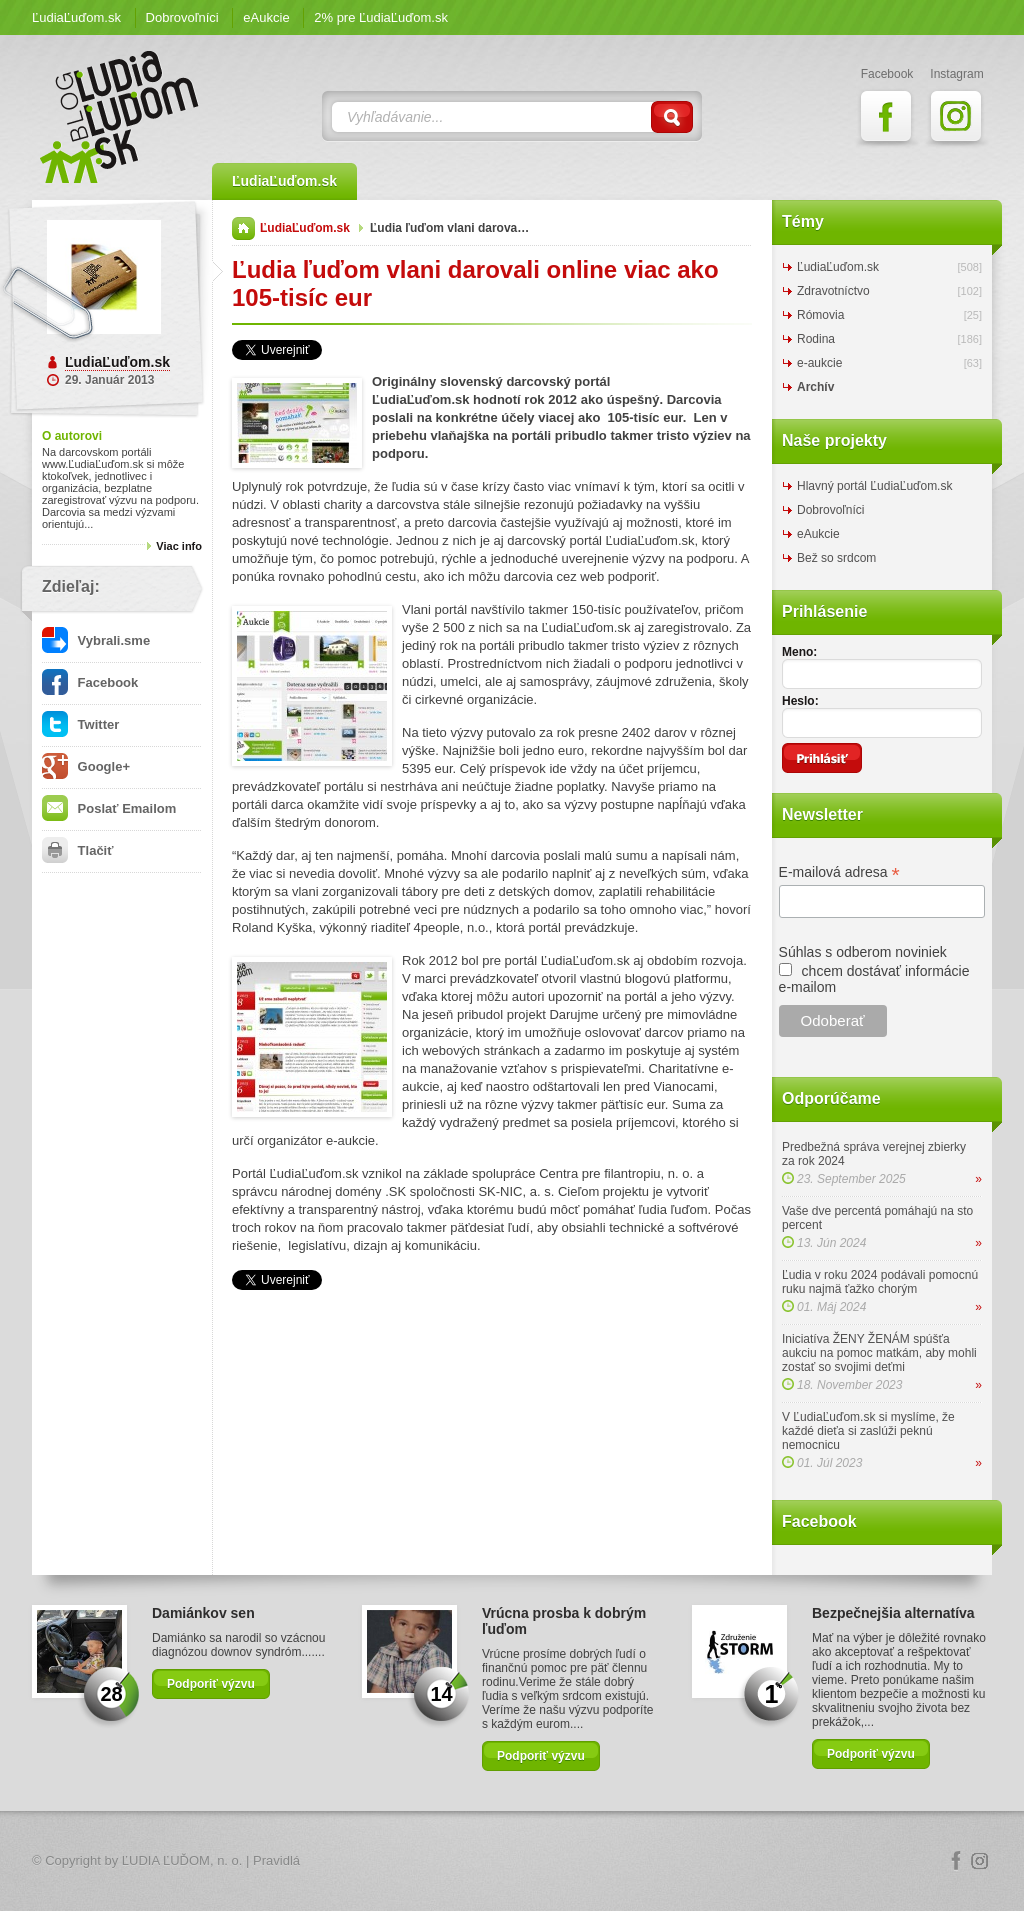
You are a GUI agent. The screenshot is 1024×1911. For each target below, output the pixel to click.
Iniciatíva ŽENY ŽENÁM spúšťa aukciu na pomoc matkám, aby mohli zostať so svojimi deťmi (879, 1353)
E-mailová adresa (839, 872)
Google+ (86, 766)
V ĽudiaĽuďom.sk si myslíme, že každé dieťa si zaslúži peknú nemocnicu (868, 1431)
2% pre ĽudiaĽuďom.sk (381, 17)
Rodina (816, 339)
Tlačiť (77, 850)
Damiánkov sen (203, 1613)
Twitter (80, 724)
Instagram (980, 1861)
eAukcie (266, 17)
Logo (512, 1861)
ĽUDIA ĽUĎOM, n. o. (182, 1860)
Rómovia (820, 315)
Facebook (90, 682)
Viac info (179, 546)
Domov (243, 228)
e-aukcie (819, 363)
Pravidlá (276, 1860)
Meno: (799, 652)
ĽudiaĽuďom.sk (76, 17)
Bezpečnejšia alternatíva (893, 1613)
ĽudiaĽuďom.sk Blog (120, 117)
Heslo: (800, 701)
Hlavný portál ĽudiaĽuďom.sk (874, 486)
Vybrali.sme (96, 640)
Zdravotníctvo (833, 291)
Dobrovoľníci (182, 17)
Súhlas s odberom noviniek (863, 952)
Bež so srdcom (836, 558)
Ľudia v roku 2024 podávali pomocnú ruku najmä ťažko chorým (880, 1282)
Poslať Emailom (109, 808)
